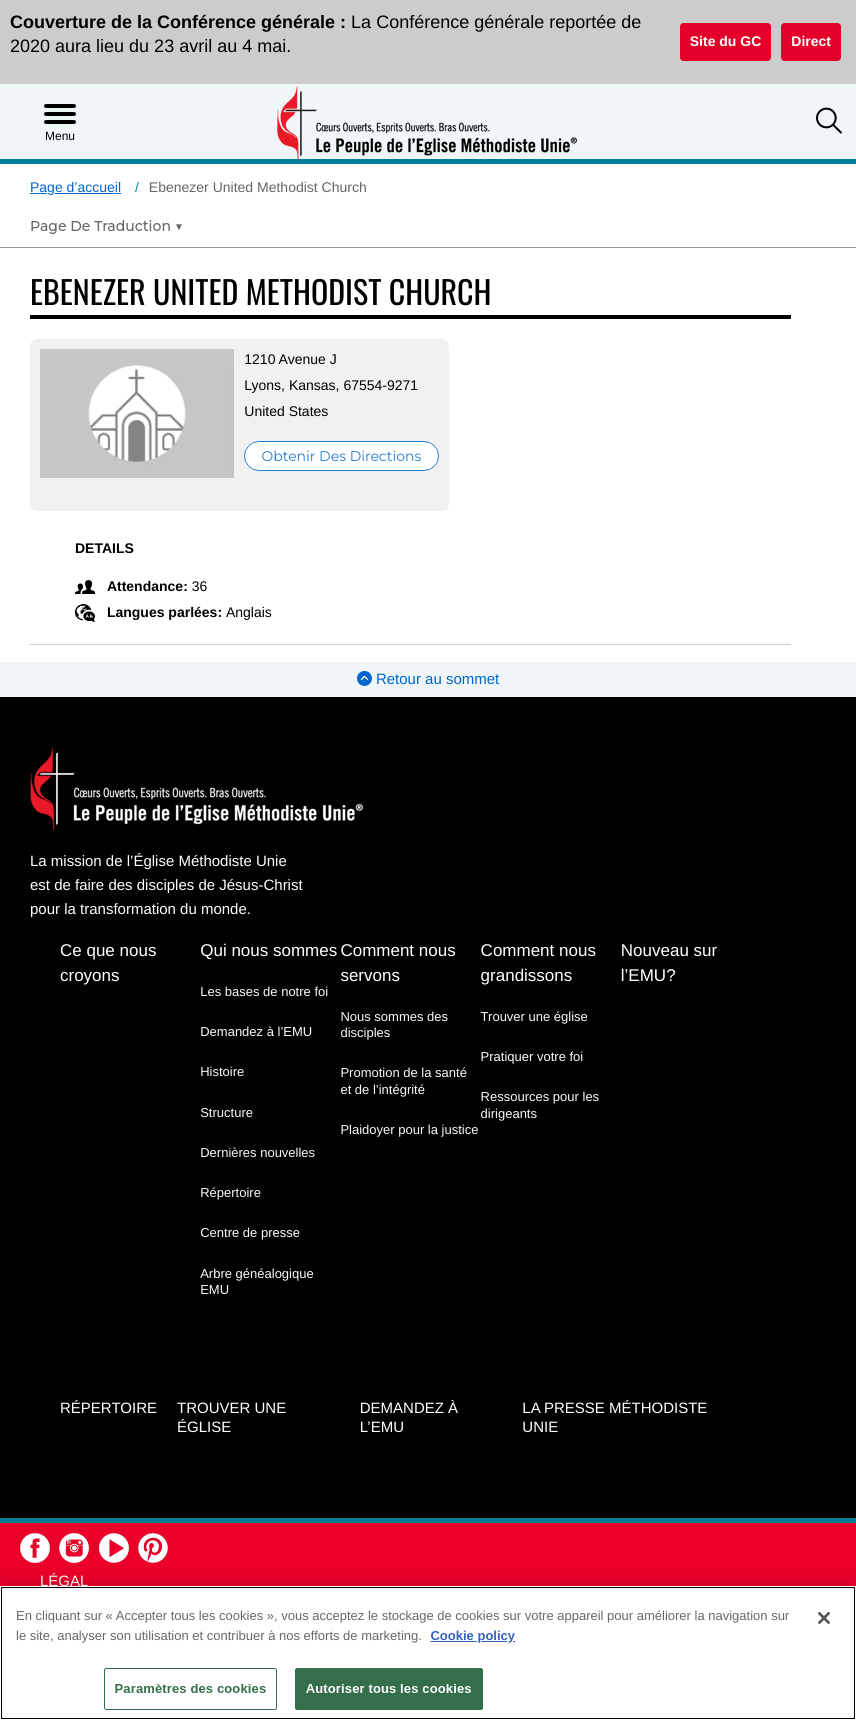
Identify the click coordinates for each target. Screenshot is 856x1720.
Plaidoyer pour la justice (409, 1129)
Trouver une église (534, 1016)
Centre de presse (250, 1232)
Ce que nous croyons (108, 963)
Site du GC (726, 41)
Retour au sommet (428, 679)
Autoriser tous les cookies (389, 1688)
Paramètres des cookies (191, 1688)
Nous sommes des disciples (394, 1024)
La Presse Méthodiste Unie (614, 1418)
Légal (64, 1581)
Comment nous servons (397, 963)
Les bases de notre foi (264, 991)
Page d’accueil (75, 187)
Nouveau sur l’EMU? (669, 963)
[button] (829, 123)
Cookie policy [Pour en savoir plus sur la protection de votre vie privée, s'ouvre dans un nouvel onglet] (472, 1635)
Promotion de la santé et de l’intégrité (403, 1080)
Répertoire (230, 1192)
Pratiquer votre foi (532, 1056)
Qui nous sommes (268, 950)
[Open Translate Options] (106, 226)
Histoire (222, 1071)
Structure (226, 1112)
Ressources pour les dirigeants (540, 1104)
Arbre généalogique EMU (256, 1281)
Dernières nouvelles (257, 1152)
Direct (811, 41)
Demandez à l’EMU (256, 1031)
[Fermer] (824, 1618)
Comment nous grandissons (538, 963)
